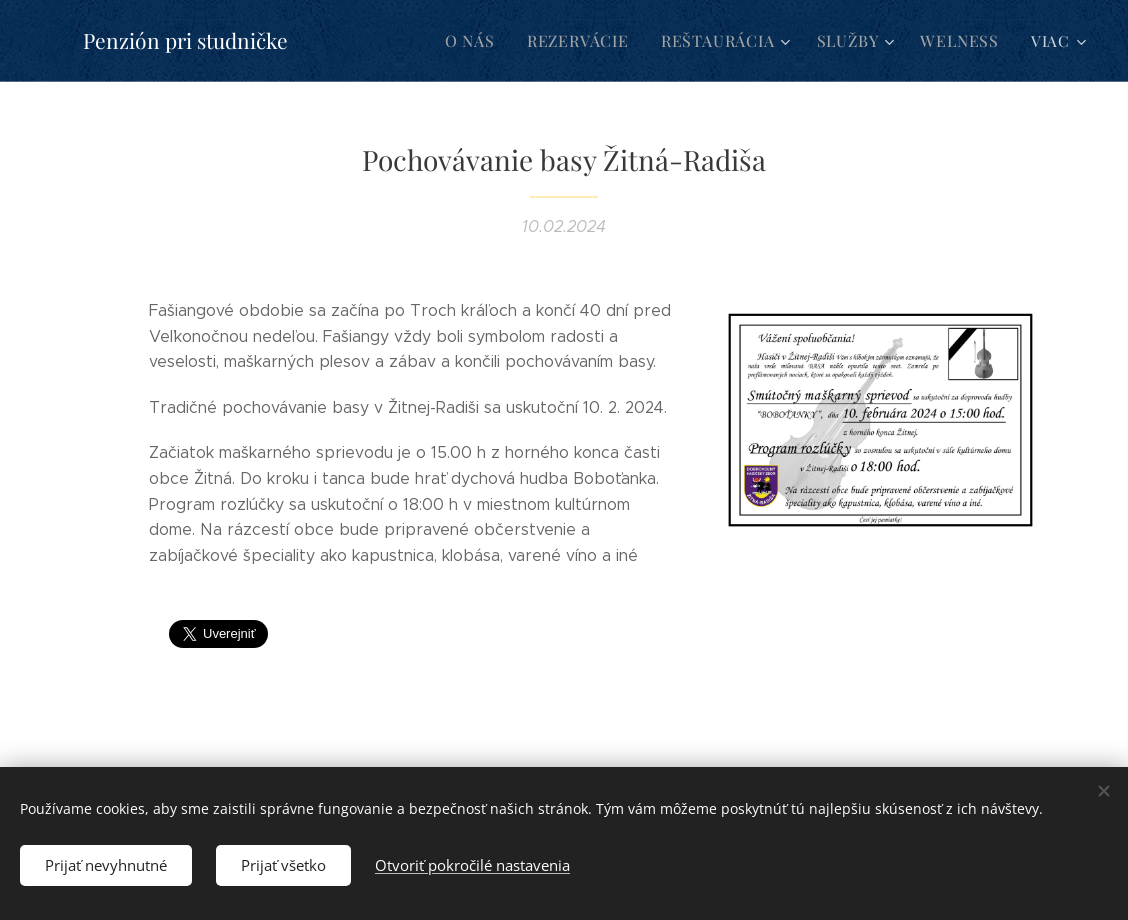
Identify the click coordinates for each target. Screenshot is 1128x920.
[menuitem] (490, 41)
